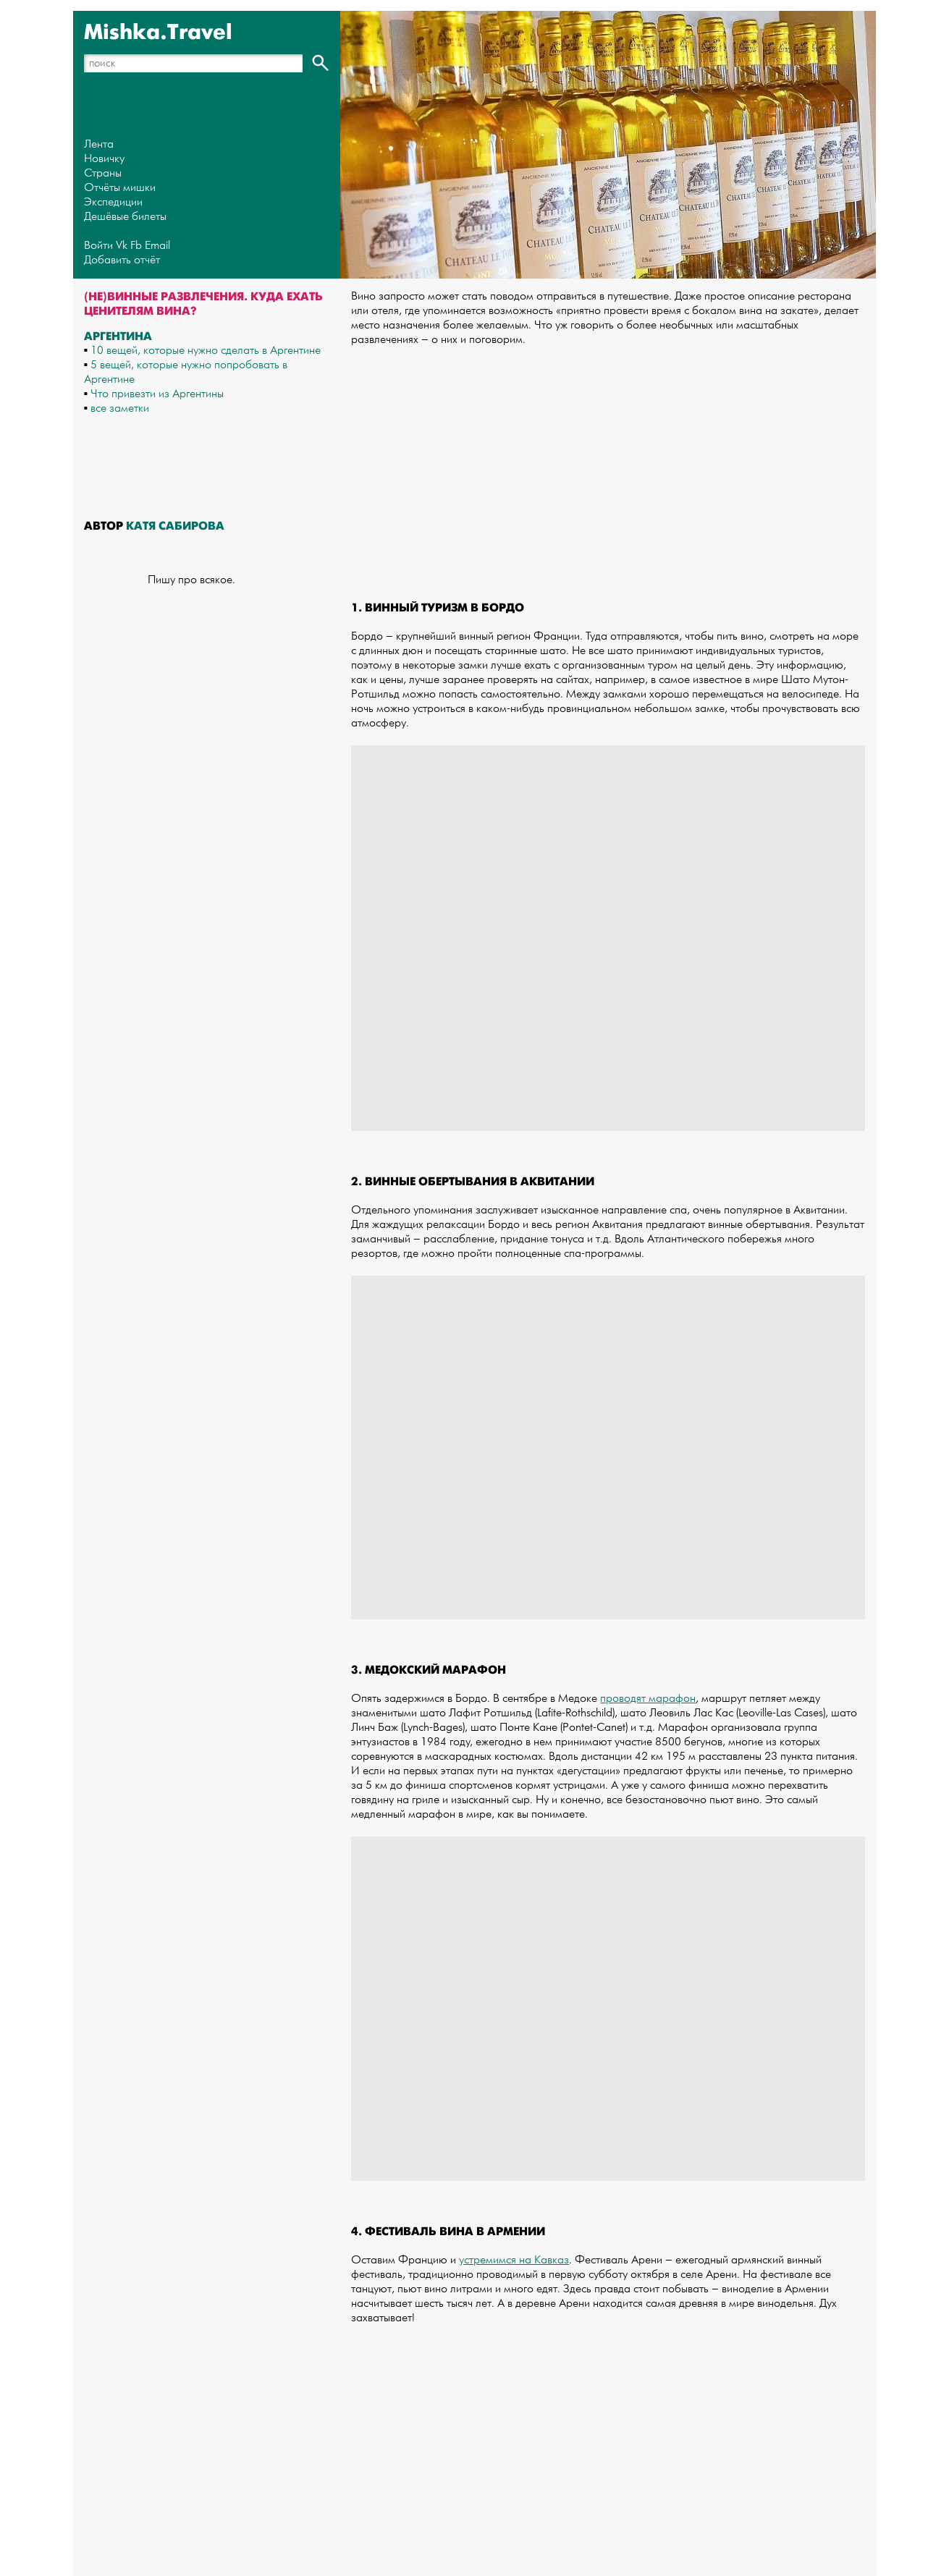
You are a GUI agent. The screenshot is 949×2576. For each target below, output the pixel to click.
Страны (103, 173)
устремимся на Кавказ (514, 2260)
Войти (98, 246)
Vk (121, 246)
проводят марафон (648, 1699)
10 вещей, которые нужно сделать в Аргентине (205, 350)
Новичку (104, 159)
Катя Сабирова (175, 525)
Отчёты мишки (120, 188)
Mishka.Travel (158, 32)
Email (157, 246)
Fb (136, 246)
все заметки (119, 408)
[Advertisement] (608, 459)
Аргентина (118, 336)
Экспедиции (113, 202)
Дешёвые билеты (125, 217)
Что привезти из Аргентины (157, 394)
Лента (99, 144)
